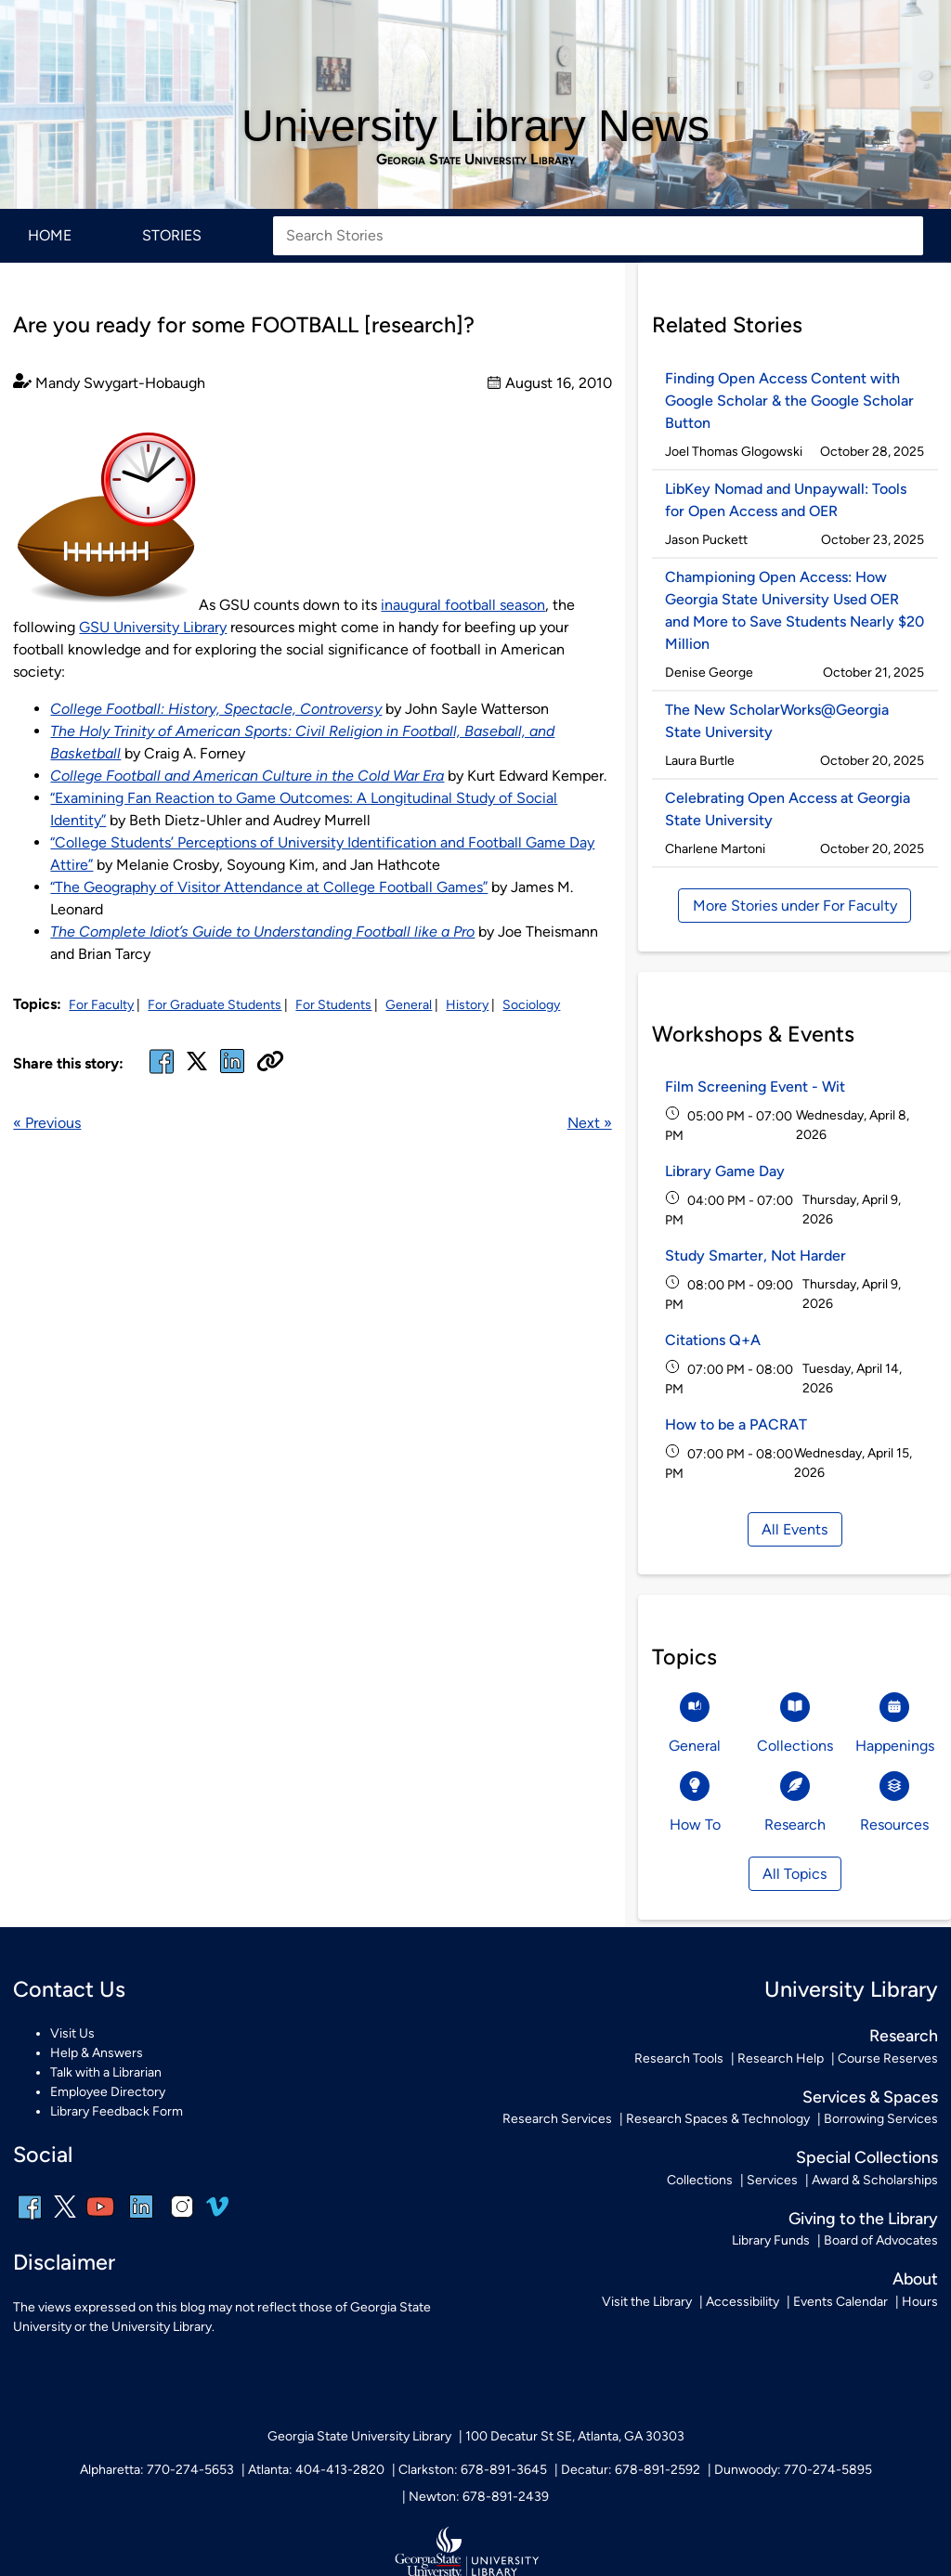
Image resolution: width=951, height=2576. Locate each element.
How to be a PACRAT (736, 1424)
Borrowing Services (881, 2119)
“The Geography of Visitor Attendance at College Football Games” (269, 887)
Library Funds (771, 2240)
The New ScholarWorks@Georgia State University (777, 721)
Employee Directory (107, 2092)
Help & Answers (96, 2053)
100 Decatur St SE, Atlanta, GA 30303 (574, 2436)
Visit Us (72, 2033)
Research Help (780, 2058)
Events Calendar (840, 2302)
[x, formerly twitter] (197, 1067)
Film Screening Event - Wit (755, 1086)
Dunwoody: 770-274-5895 (793, 2470)
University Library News (475, 125)
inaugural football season (463, 605)
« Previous (47, 1123)
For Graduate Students (214, 1005)
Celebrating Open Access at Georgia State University (787, 809)
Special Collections (867, 2157)
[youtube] (100, 2219)
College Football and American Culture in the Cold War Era (247, 775)
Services (772, 2180)
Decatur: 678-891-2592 (630, 2470)
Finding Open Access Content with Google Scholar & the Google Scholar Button (789, 400)
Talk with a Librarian (106, 2072)
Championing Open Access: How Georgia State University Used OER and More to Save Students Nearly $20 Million (794, 610)
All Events (794, 1529)
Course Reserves (888, 2058)
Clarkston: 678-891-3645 (472, 2470)
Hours (920, 2302)
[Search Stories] (598, 235)
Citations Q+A (713, 1340)
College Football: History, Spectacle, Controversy (216, 709)
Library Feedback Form (116, 2111)
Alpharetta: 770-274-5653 (157, 2470)
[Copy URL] (270, 1063)
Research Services (557, 2119)
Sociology (531, 1005)
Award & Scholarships (875, 2180)
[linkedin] (141, 2219)
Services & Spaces (870, 2096)
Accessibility (742, 2302)
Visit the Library (647, 2302)
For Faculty (101, 1005)
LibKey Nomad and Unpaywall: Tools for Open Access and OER (785, 500)
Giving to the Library (863, 2218)
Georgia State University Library (475, 159)
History (467, 1005)
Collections (700, 2180)
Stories (172, 235)
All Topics (794, 1874)
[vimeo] (217, 2213)
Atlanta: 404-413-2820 (316, 2470)
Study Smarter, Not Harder (755, 1255)
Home (50, 235)
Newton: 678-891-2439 (479, 2497)
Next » (589, 1123)
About (915, 2278)
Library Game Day (725, 1171)
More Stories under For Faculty (795, 905)
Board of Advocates (881, 2240)
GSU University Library (153, 627)
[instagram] (182, 2219)
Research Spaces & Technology (718, 2119)
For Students (333, 1005)
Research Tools (678, 2058)
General (408, 1005)
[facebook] (161, 1072)
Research (903, 2035)
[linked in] (232, 1072)
